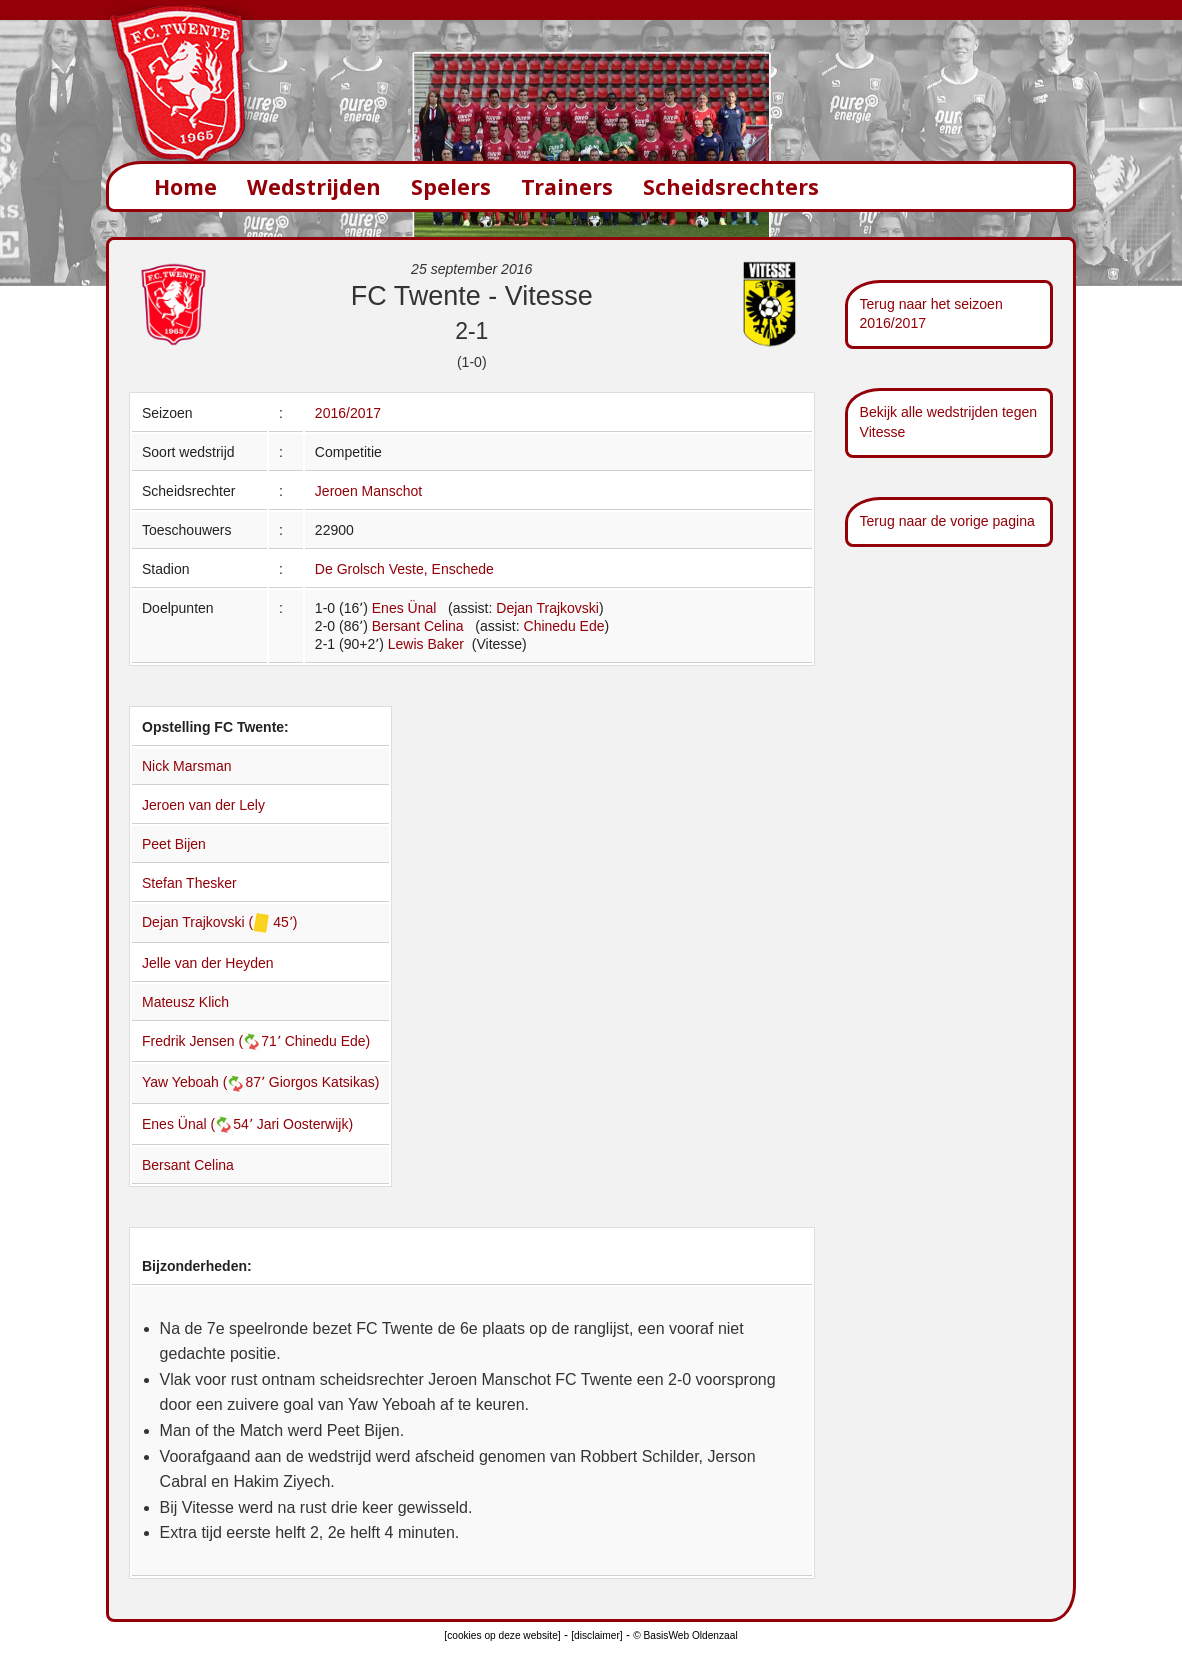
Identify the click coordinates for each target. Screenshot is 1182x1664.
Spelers (451, 186)
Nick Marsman (186, 766)
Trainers (567, 186)
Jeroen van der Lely (203, 805)
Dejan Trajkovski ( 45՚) (219, 922)
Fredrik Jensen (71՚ (213, 1041)
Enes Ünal (404, 608)
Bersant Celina (418, 626)
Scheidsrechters (731, 186)
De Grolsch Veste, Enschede (404, 569)
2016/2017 (348, 413)
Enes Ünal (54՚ (199, 1124)
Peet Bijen (174, 844)
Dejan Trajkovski (547, 608)
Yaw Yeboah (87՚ (205, 1082)
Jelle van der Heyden (208, 963)
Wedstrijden (314, 186)
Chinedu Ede (564, 626)
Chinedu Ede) (328, 1041)
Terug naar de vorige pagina (947, 521)
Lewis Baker (428, 644)
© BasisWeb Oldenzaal (685, 1635)
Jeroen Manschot (368, 491)
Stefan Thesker (189, 883)
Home (185, 186)
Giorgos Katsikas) (324, 1082)
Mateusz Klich (185, 1002)
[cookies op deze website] (502, 1635)
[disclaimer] (596, 1635)
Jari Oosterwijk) (305, 1124)
